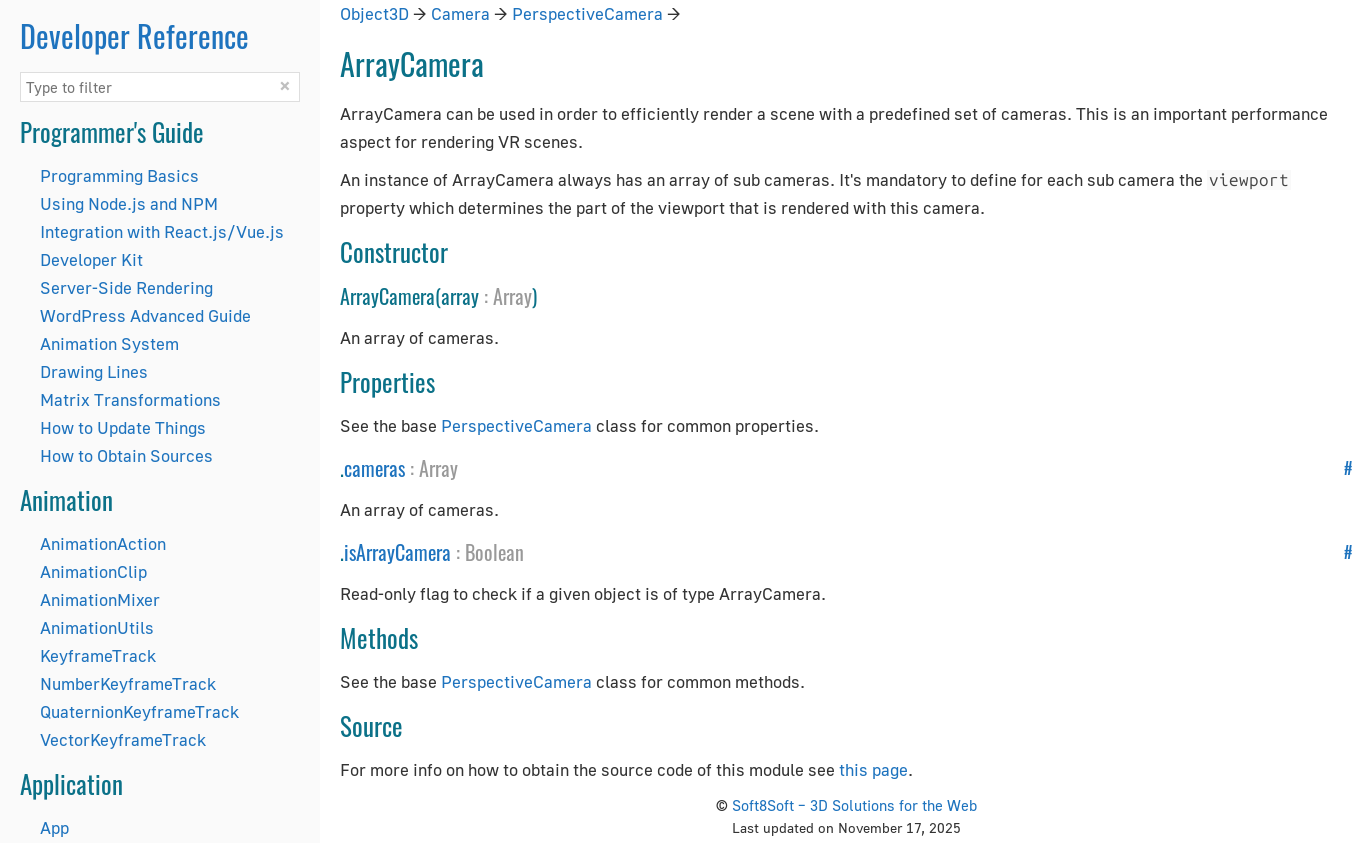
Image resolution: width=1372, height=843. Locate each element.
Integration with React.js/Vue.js (162, 231)
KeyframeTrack (98, 655)
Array (512, 296)
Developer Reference (134, 35)
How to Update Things (123, 427)
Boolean (494, 552)
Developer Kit (91, 259)
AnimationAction (103, 543)
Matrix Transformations (130, 399)
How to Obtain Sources (126, 455)
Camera (460, 13)
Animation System (109, 343)
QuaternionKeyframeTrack (139, 711)
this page (873, 769)
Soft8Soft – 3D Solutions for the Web (854, 805)
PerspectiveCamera (587, 13)
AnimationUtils (97, 627)
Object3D (374, 13)
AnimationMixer (100, 599)
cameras (374, 468)
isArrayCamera (397, 552)
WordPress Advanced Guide (145, 315)
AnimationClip (93, 571)
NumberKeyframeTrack (128, 683)
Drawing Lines (94, 371)
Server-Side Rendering (126, 287)
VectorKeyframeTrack (123, 739)
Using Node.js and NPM (129, 203)
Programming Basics (119, 175)
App (54, 827)
